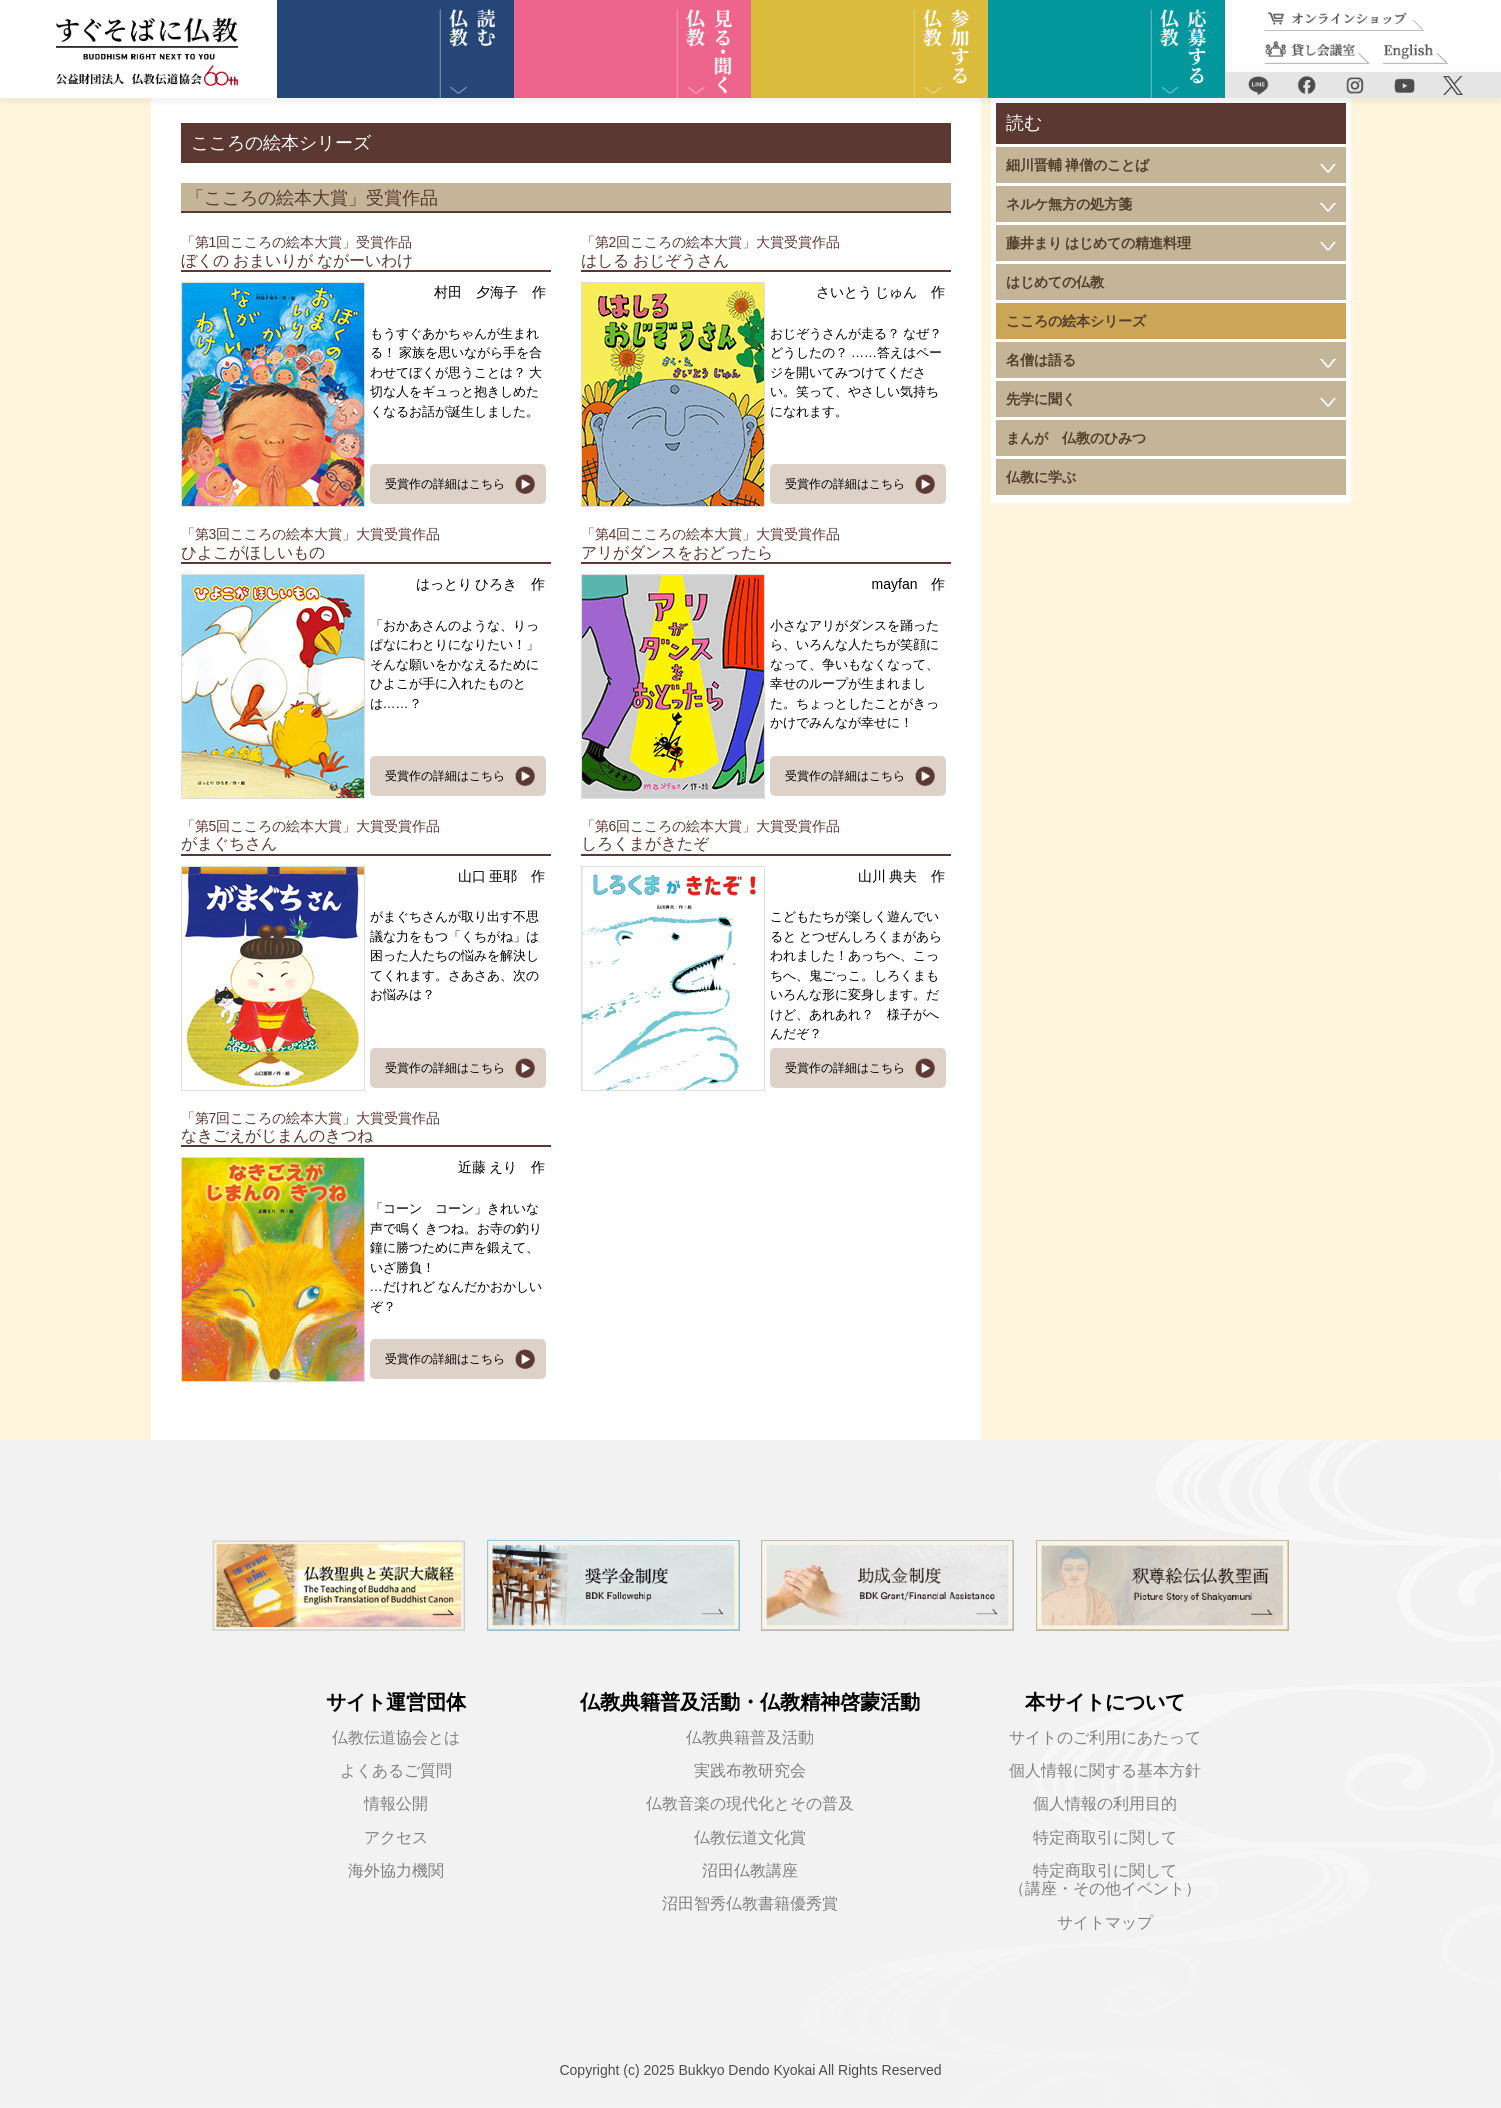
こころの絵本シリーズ (1076, 321)
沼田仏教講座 (750, 1870)
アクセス (396, 1837)
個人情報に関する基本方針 (1105, 1770)
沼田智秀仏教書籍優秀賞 (750, 1903)
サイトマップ (1105, 1922)
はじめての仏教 (1055, 282)
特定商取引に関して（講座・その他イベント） (1105, 1879)
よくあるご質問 (396, 1770)
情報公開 (396, 1803)
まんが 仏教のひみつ (1076, 438)
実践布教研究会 (750, 1770)
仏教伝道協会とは (396, 1737)
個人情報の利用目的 (1105, 1803)
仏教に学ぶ (1041, 477)
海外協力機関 (396, 1870)
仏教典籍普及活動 (750, 1737)
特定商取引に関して (1105, 1837)
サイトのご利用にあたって (1105, 1737)
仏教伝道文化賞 (750, 1837)
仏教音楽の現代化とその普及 (750, 1803)
